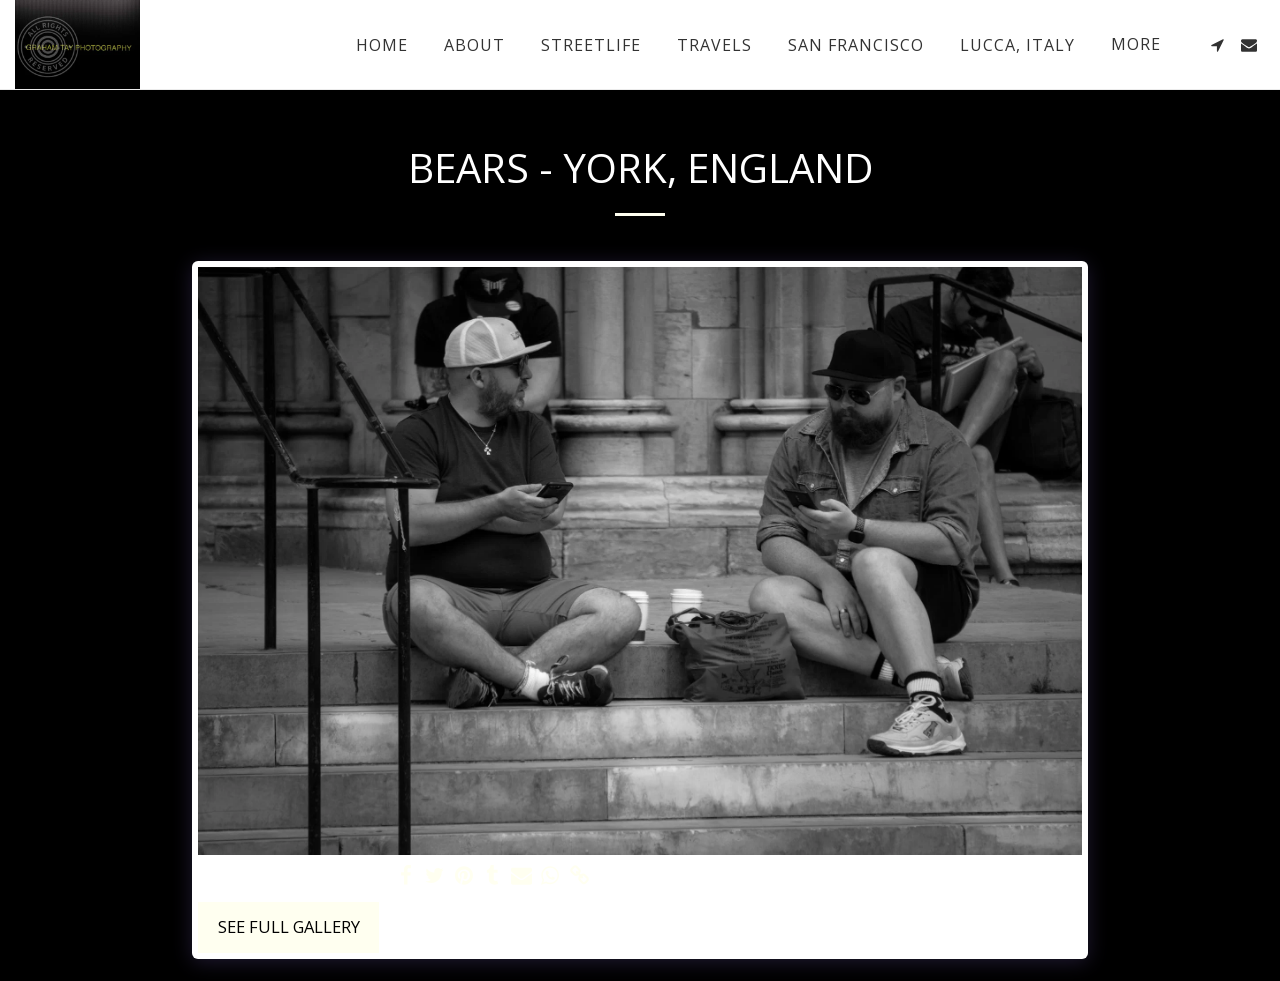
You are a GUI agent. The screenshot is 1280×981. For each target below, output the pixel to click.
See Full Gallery (289, 926)
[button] (1217, 45)
